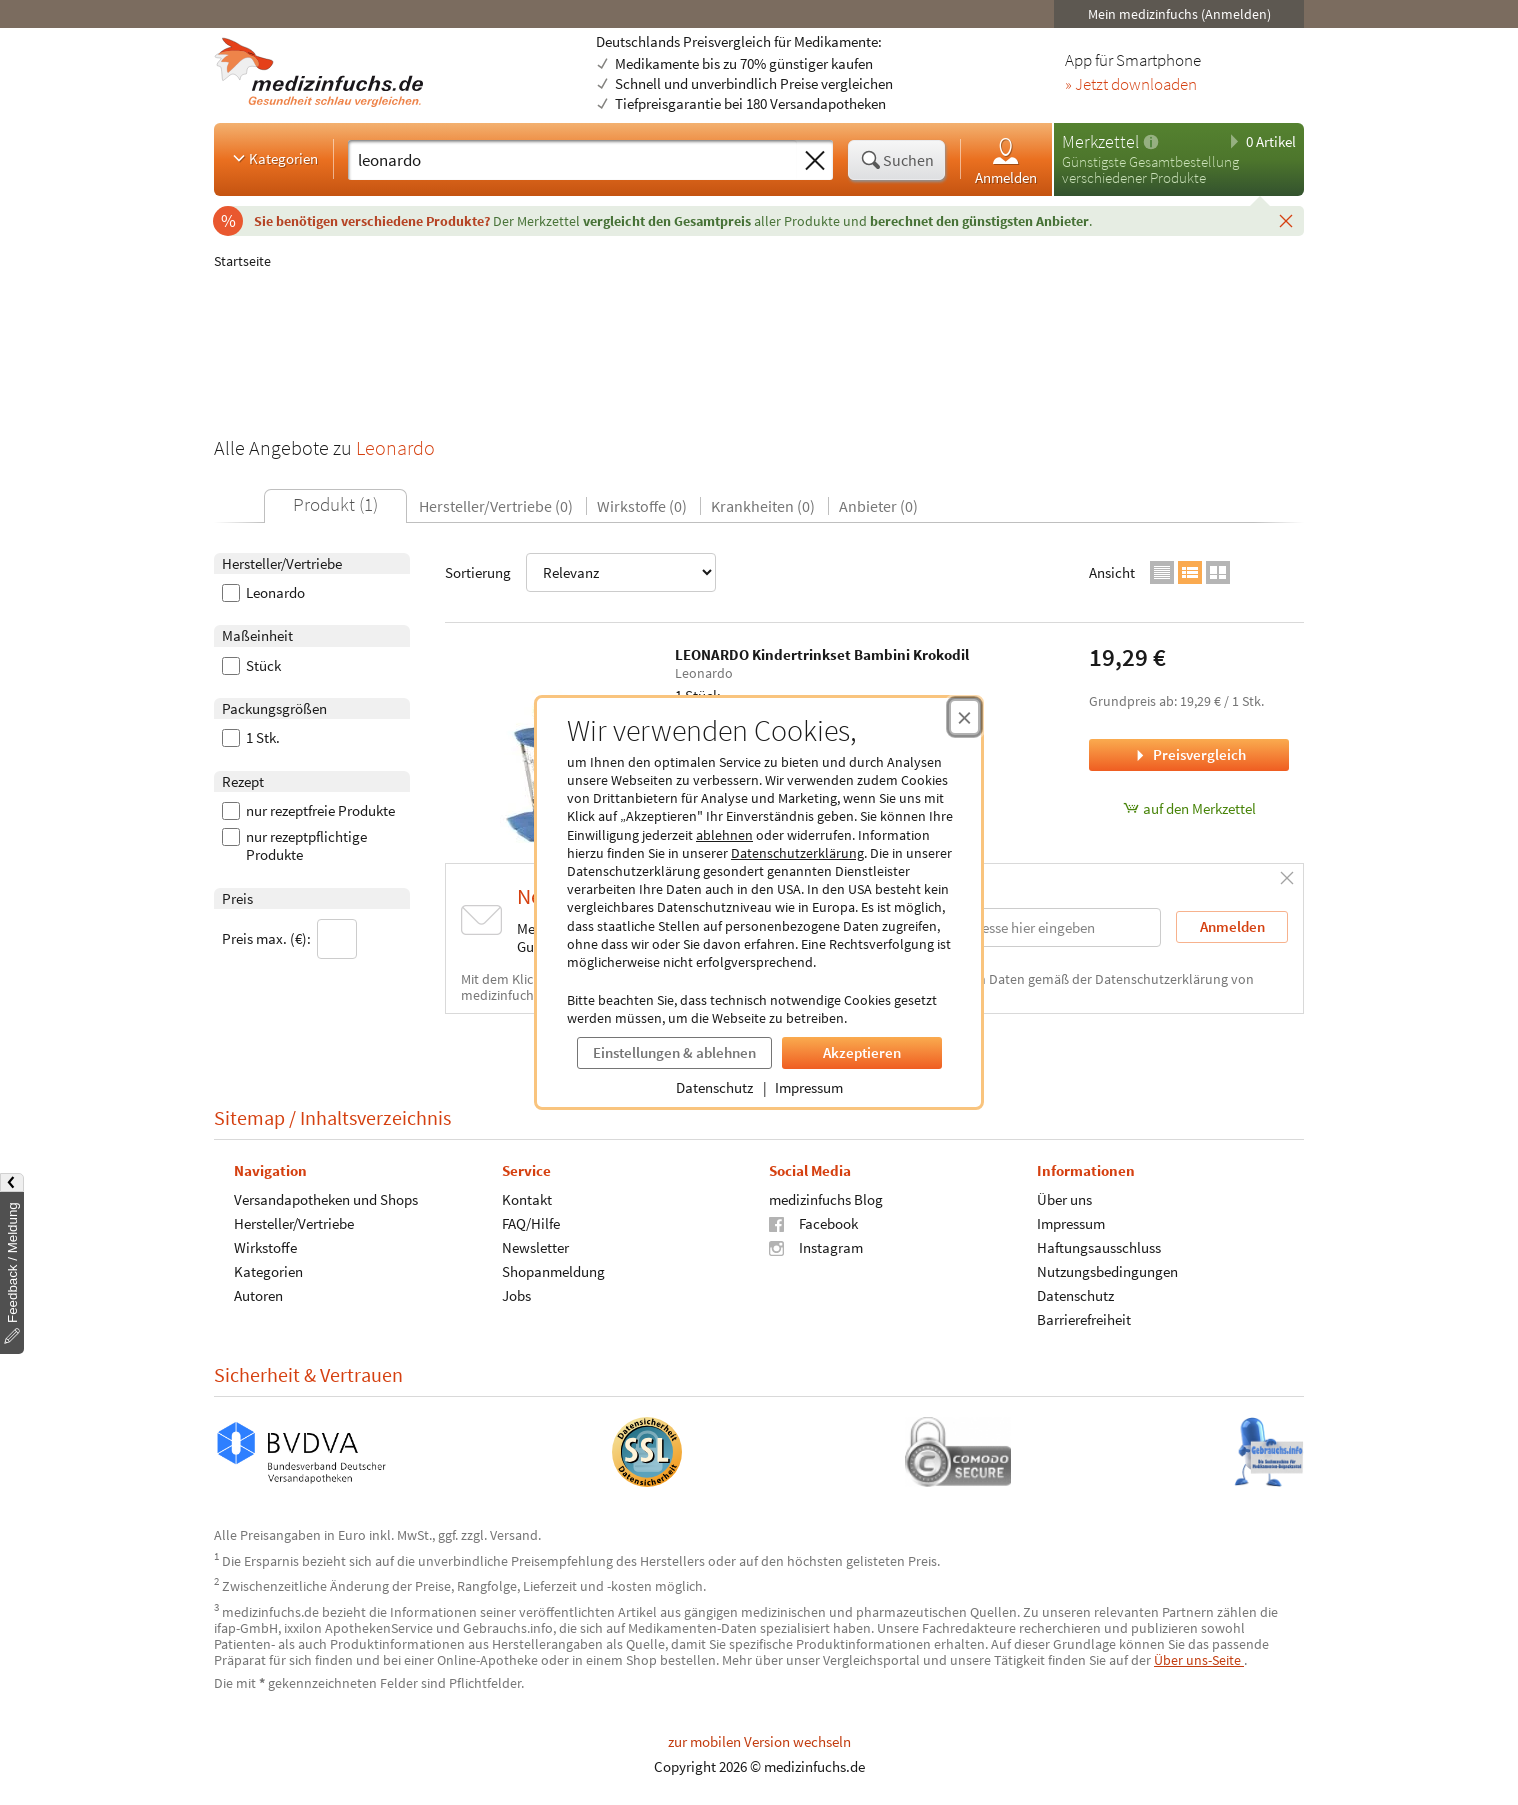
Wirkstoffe (265, 1247)
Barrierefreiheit (1084, 1319)
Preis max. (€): (289, 939)
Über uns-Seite (1199, 1660)
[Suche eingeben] (572, 160)
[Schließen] (1286, 220)
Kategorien (273, 158)
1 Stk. (251, 738)
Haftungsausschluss (1099, 1247)
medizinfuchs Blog (826, 1199)
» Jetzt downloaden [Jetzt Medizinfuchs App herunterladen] (1131, 85)
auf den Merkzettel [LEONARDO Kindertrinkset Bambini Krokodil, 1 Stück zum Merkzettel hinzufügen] (1189, 808)
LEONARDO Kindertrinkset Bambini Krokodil (822, 654)
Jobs (516, 1295)
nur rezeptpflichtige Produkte (294, 846)
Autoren (258, 1295)
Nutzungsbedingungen (1107, 1271)
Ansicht (1112, 572)
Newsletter (535, 1247)
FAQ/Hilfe (531, 1223)
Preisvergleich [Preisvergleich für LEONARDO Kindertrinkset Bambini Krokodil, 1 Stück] (1189, 754)
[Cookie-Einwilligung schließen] (964, 717)
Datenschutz (714, 1087)
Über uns (1064, 1199)
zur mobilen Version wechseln (759, 1741)
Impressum (809, 1087)
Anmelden (1006, 160)
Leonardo (263, 593)
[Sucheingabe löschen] (815, 161)
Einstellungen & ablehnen (674, 1052)
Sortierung (580, 572)
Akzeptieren (862, 1052)
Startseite (242, 261)
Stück (251, 666)
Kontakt (527, 1199)
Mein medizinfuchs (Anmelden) (1179, 14)
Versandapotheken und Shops (326, 1199)
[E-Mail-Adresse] (1033, 927)
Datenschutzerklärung (797, 853)
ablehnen (724, 835)
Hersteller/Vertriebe (294, 1223)
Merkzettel (1100, 141)
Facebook (813, 1223)
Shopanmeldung (553, 1271)
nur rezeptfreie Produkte (308, 811)
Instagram (816, 1247)
